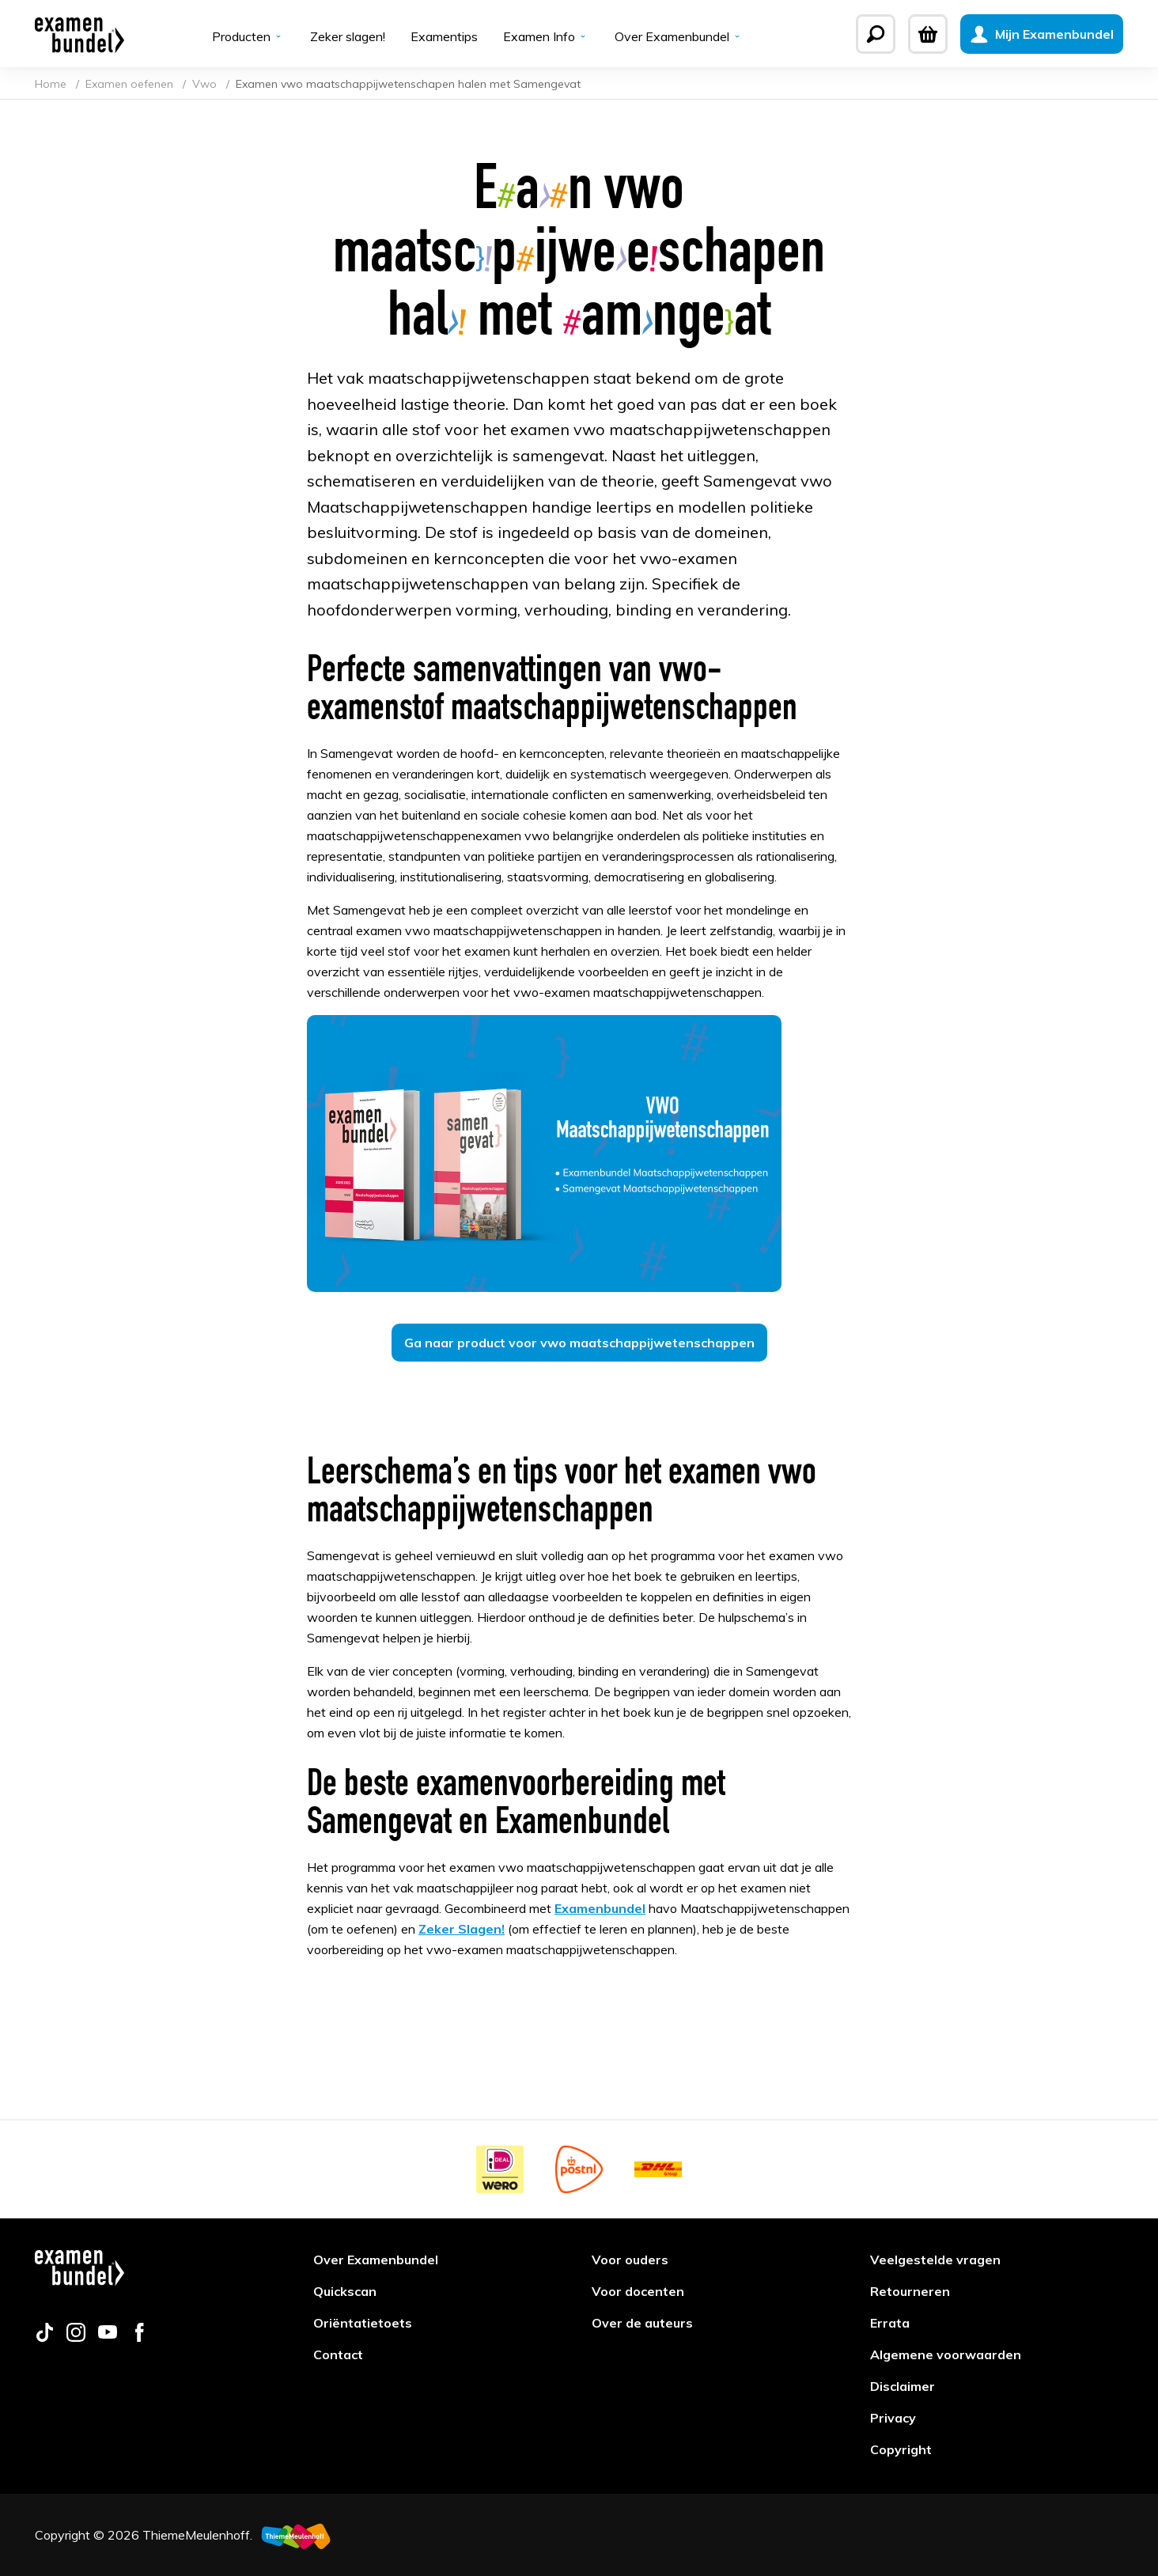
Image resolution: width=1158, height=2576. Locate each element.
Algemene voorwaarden (945, 2354)
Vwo (206, 84)
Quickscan (345, 2291)
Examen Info (546, 36)
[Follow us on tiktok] (44, 2337)
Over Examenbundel (679, 36)
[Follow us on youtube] (107, 2337)
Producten (248, 36)
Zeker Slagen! (461, 1929)
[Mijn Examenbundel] (1041, 34)
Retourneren (910, 2291)
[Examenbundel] (79, 34)
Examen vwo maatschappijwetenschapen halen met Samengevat (408, 84)
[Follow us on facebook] (139, 2337)
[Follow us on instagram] (75, 2337)
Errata (890, 2323)
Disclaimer (902, 2386)
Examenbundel (599, 1908)
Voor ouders (630, 2259)
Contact (338, 2354)
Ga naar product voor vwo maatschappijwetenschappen (579, 1343)
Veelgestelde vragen (935, 2259)
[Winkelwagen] (928, 34)
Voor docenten (638, 2291)
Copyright (901, 2449)
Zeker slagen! (347, 36)
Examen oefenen (130, 84)
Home (52, 84)
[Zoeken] (875, 34)
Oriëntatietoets (362, 2323)
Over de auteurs (642, 2323)
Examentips (444, 36)
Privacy (893, 2418)
